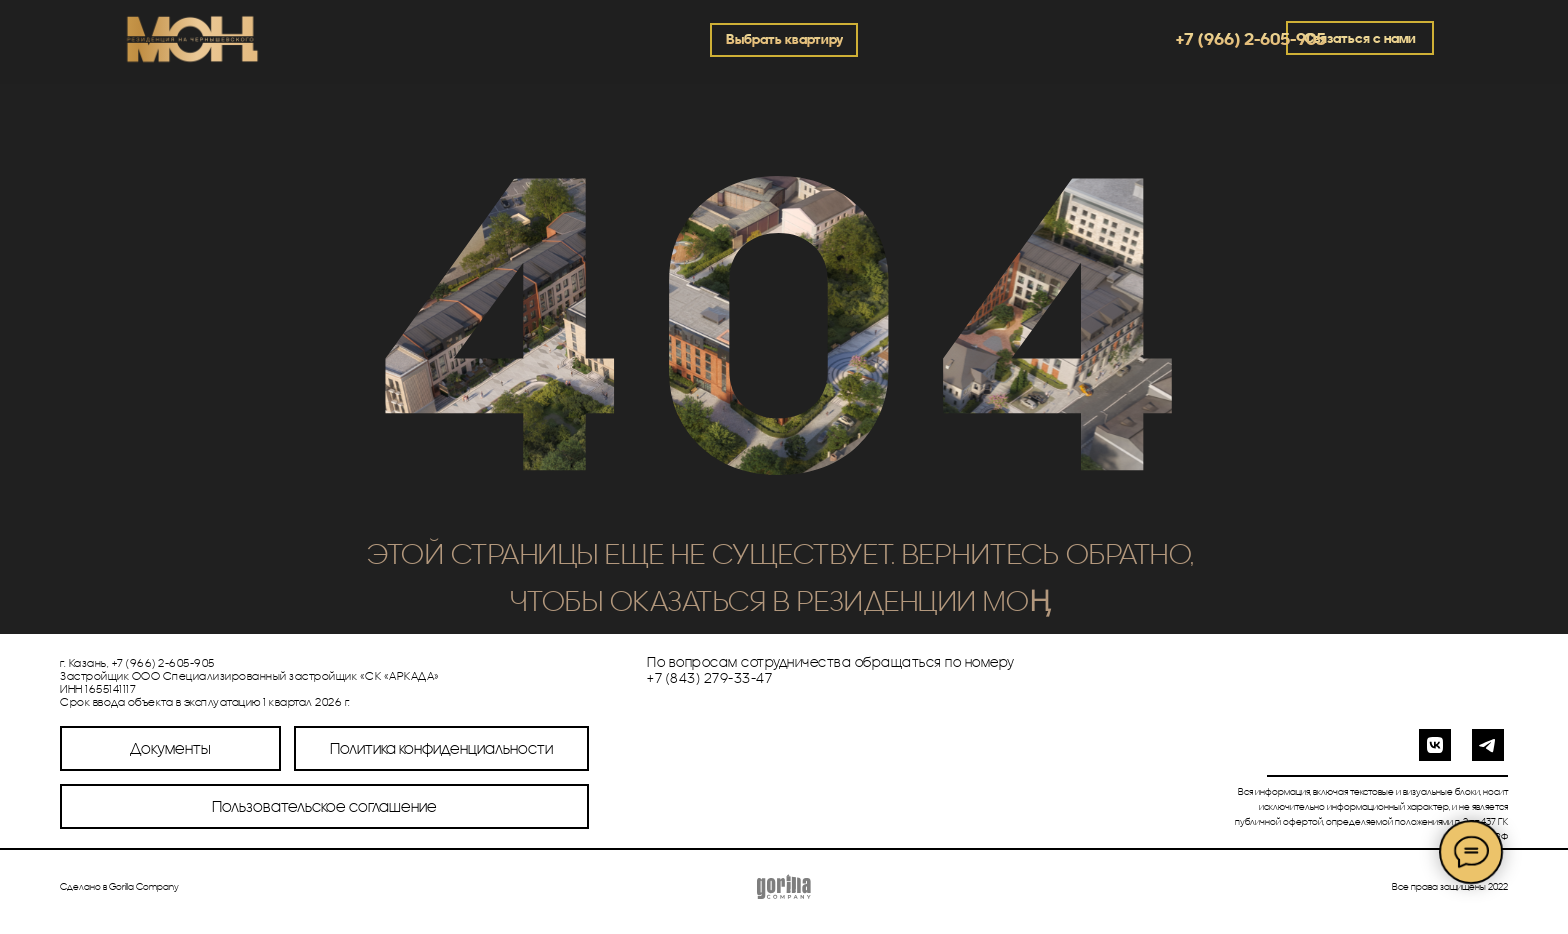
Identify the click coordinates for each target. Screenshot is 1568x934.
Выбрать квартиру (784, 39)
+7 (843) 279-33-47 (709, 677)
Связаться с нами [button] (1360, 38)
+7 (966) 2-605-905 (1251, 38)
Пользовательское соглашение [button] (324, 806)
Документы (170, 748)
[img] (191, 42)
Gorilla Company (144, 886)
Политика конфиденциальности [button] (441, 748)
